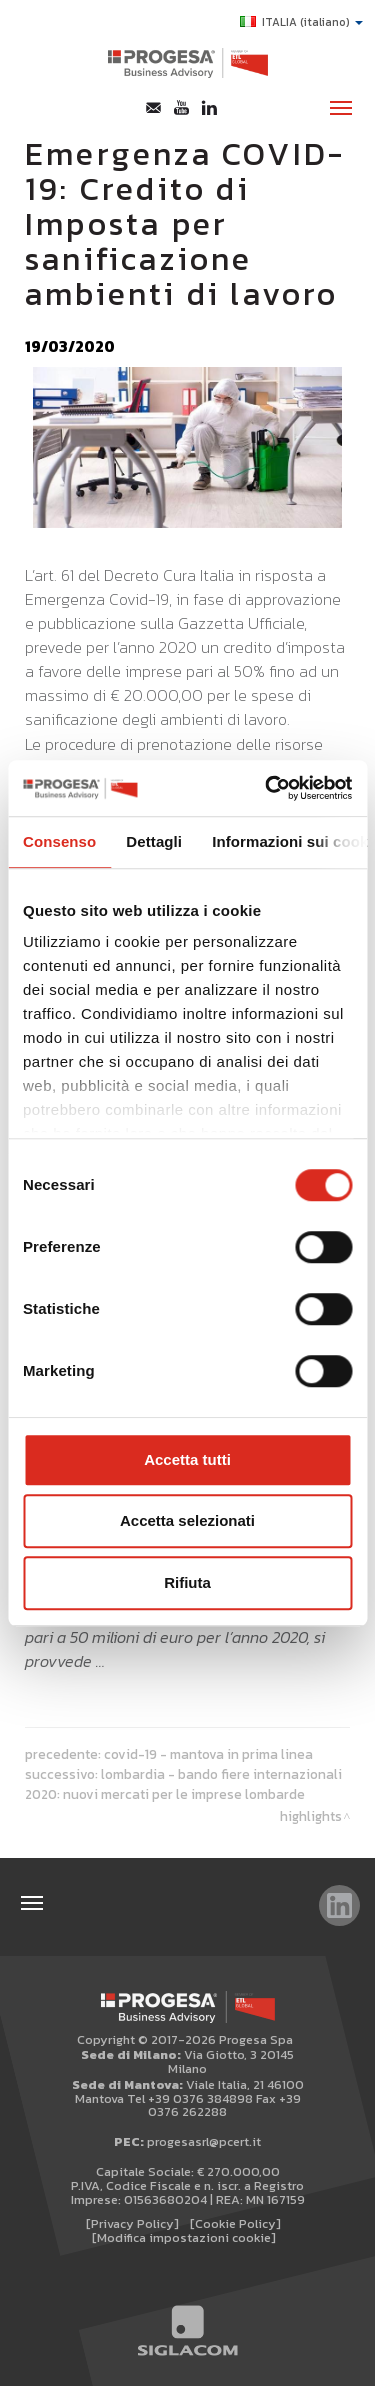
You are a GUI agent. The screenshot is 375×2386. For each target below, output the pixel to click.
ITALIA (301, 22)
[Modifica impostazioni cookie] (184, 2237)
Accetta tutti (187, 1459)
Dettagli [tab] (154, 841)
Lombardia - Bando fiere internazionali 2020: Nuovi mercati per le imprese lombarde (183, 1784)
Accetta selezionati (187, 1520)
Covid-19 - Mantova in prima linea (208, 1754)
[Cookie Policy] (235, 2223)
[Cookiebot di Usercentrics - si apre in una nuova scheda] (267, 788)
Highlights (311, 1816)
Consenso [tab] (59, 841)
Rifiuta (187, 1582)
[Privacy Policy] (132, 2223)
